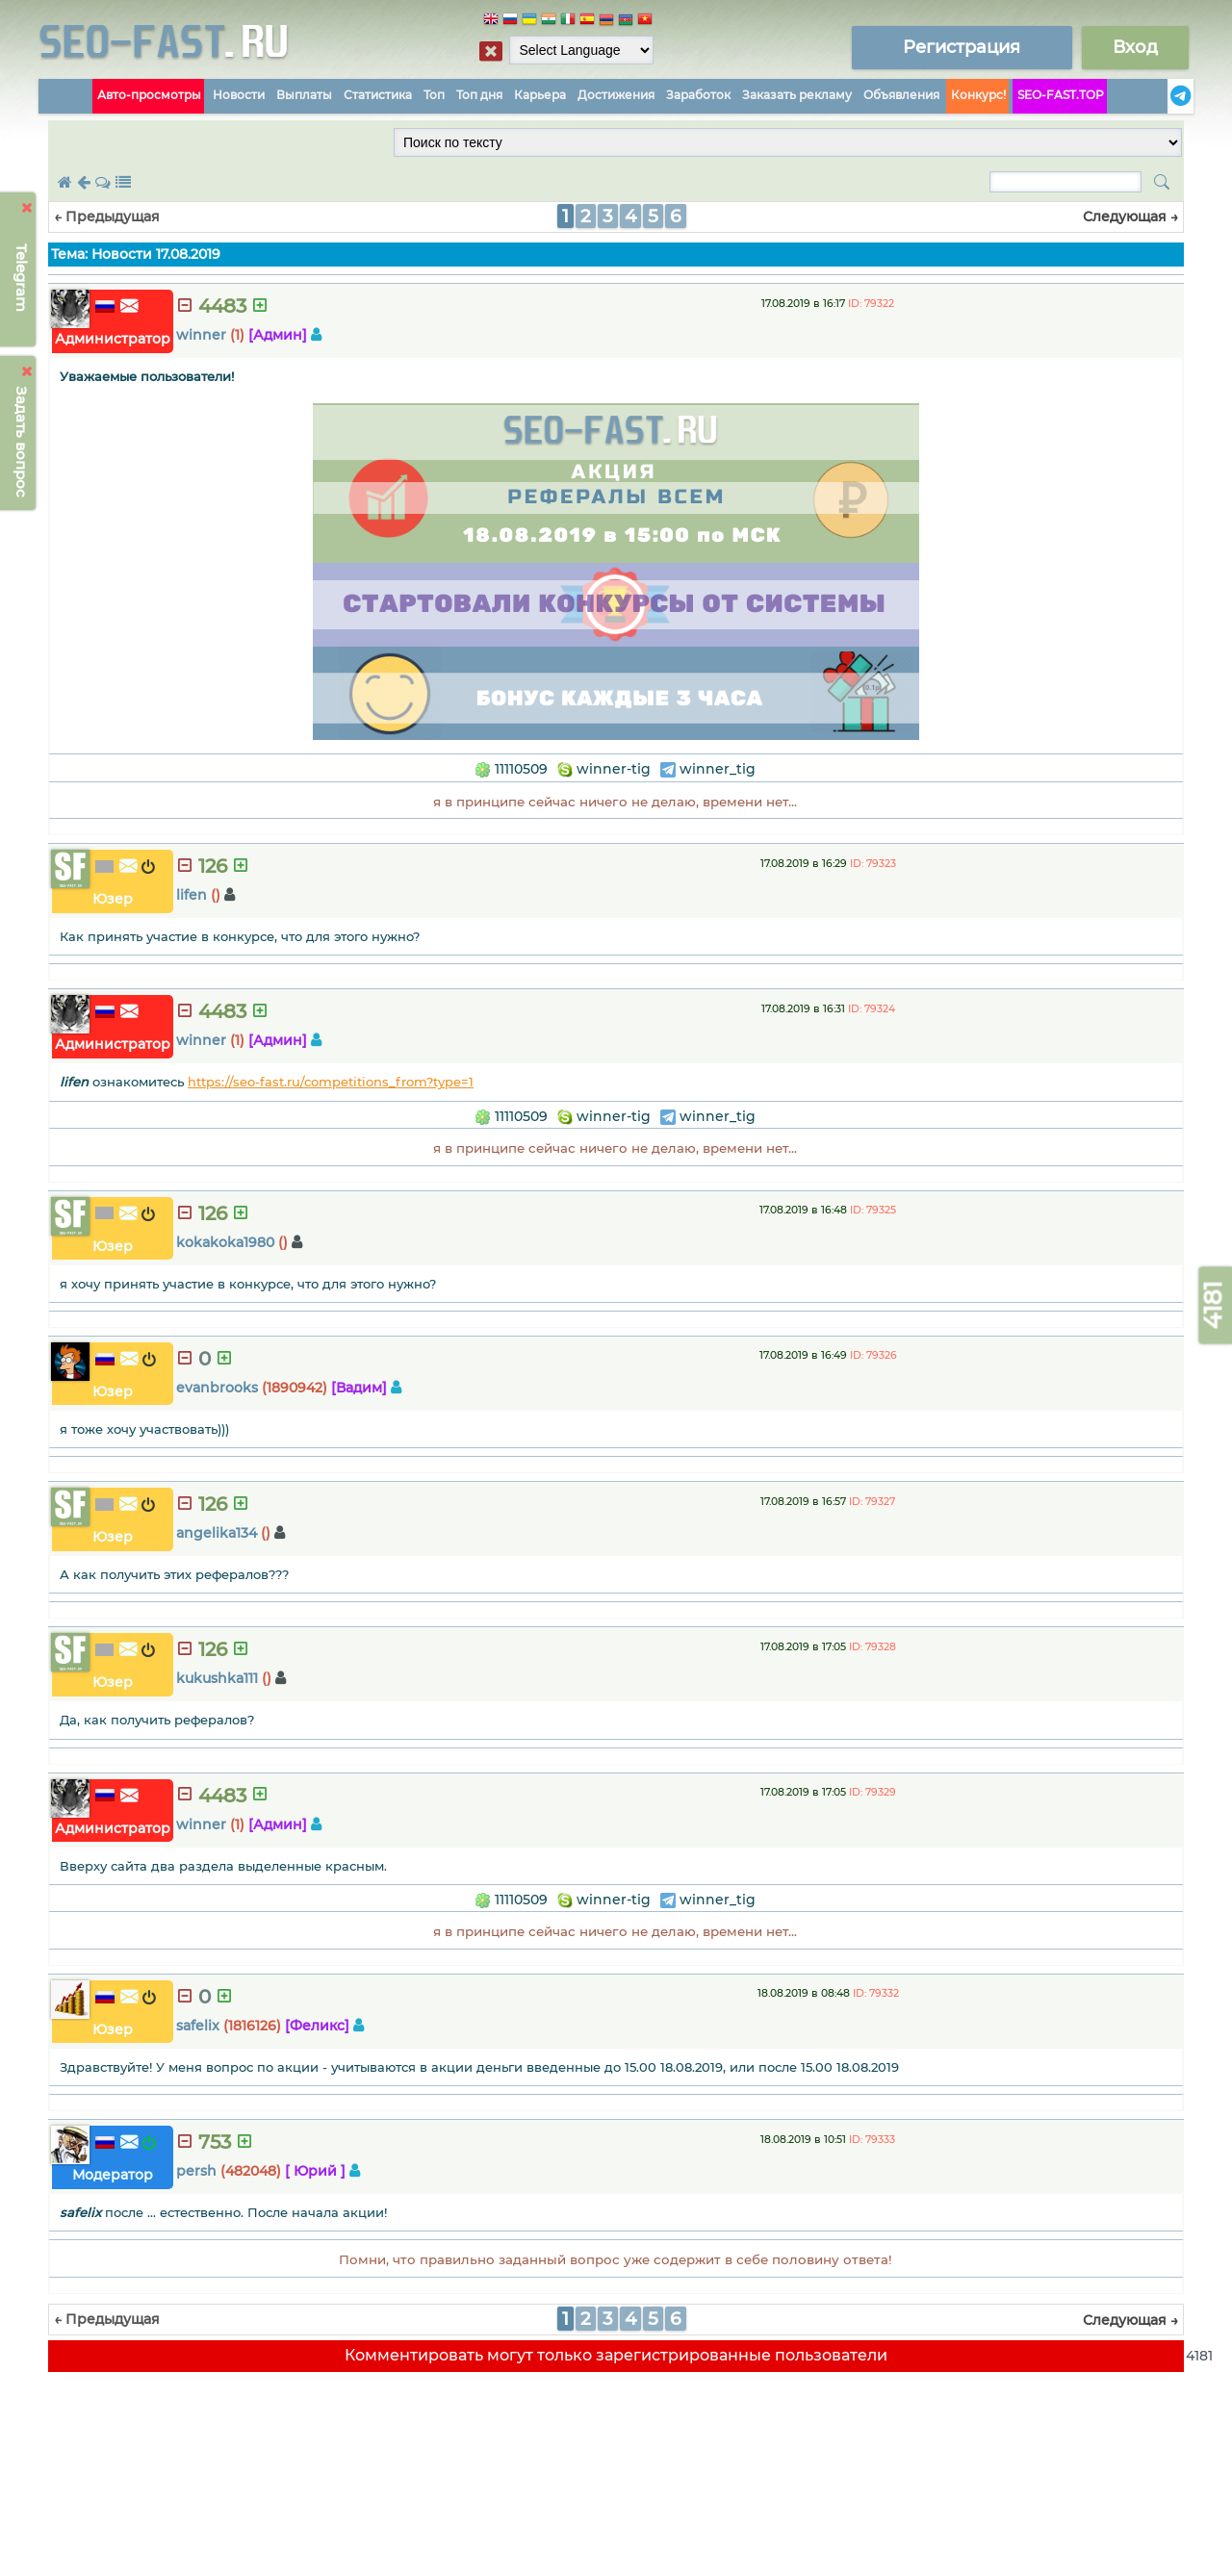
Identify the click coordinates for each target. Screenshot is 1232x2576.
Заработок (698, 95)
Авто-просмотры (149, 95)
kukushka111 (217, 1678)
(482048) (250, 2171)
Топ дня (479, 95)
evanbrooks (217, 1387)
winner (201, 335)
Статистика (378, 95)
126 (212, 866)
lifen (191, 895)
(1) (237, 335)
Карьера (540, 95)
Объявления (901, 95)
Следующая (1130, 216)
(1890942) (294, 1387)
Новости (239, 95)
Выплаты (304, 95)
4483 (222, 306)
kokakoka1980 (225, 1242)
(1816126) (252, 2025)
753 (214, 2142)
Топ (434, 95)
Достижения (616, 95)
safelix (197, 2025)
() (215, 895)
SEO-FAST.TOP (1060, 95)
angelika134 (216, 1533)
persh (196, 2171)
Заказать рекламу (797, 95)
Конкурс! (978, 95)
